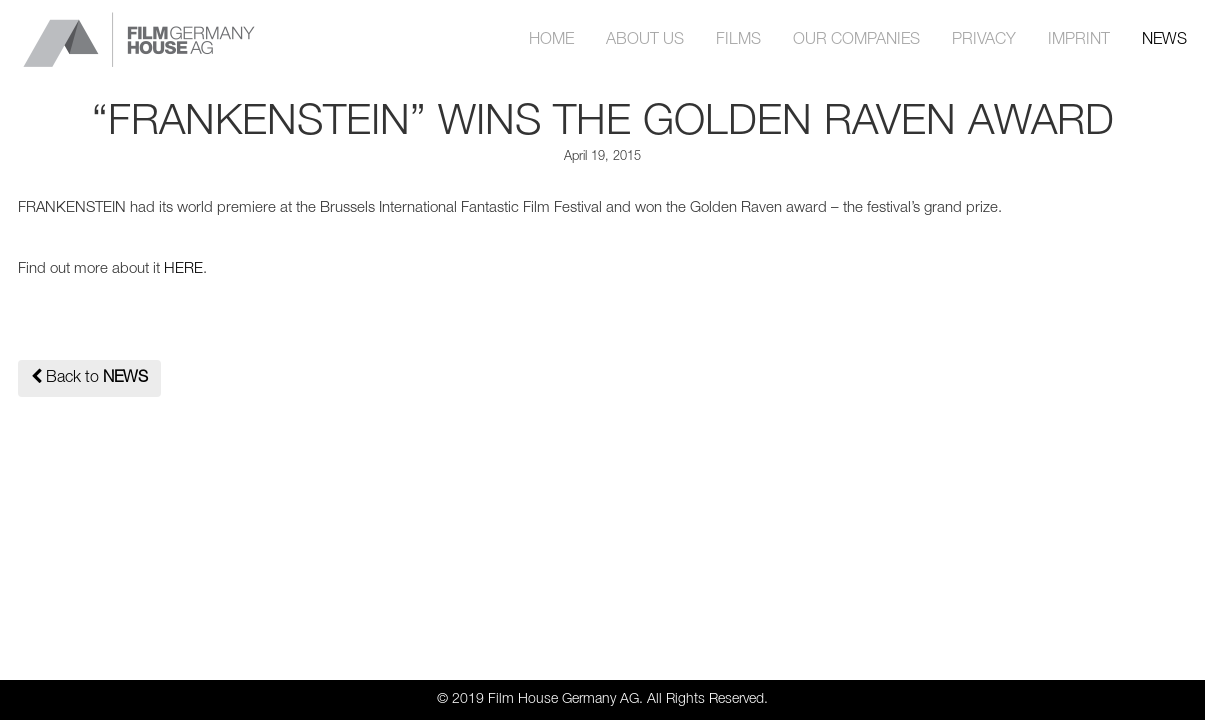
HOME (551, 40)
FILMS (738, 40)
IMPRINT (1079, 40)
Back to (89, 376)
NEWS (1164, 40)
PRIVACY (984, 40)
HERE (183, 269)
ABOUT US (645, 40)
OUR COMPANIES (856, 40)
